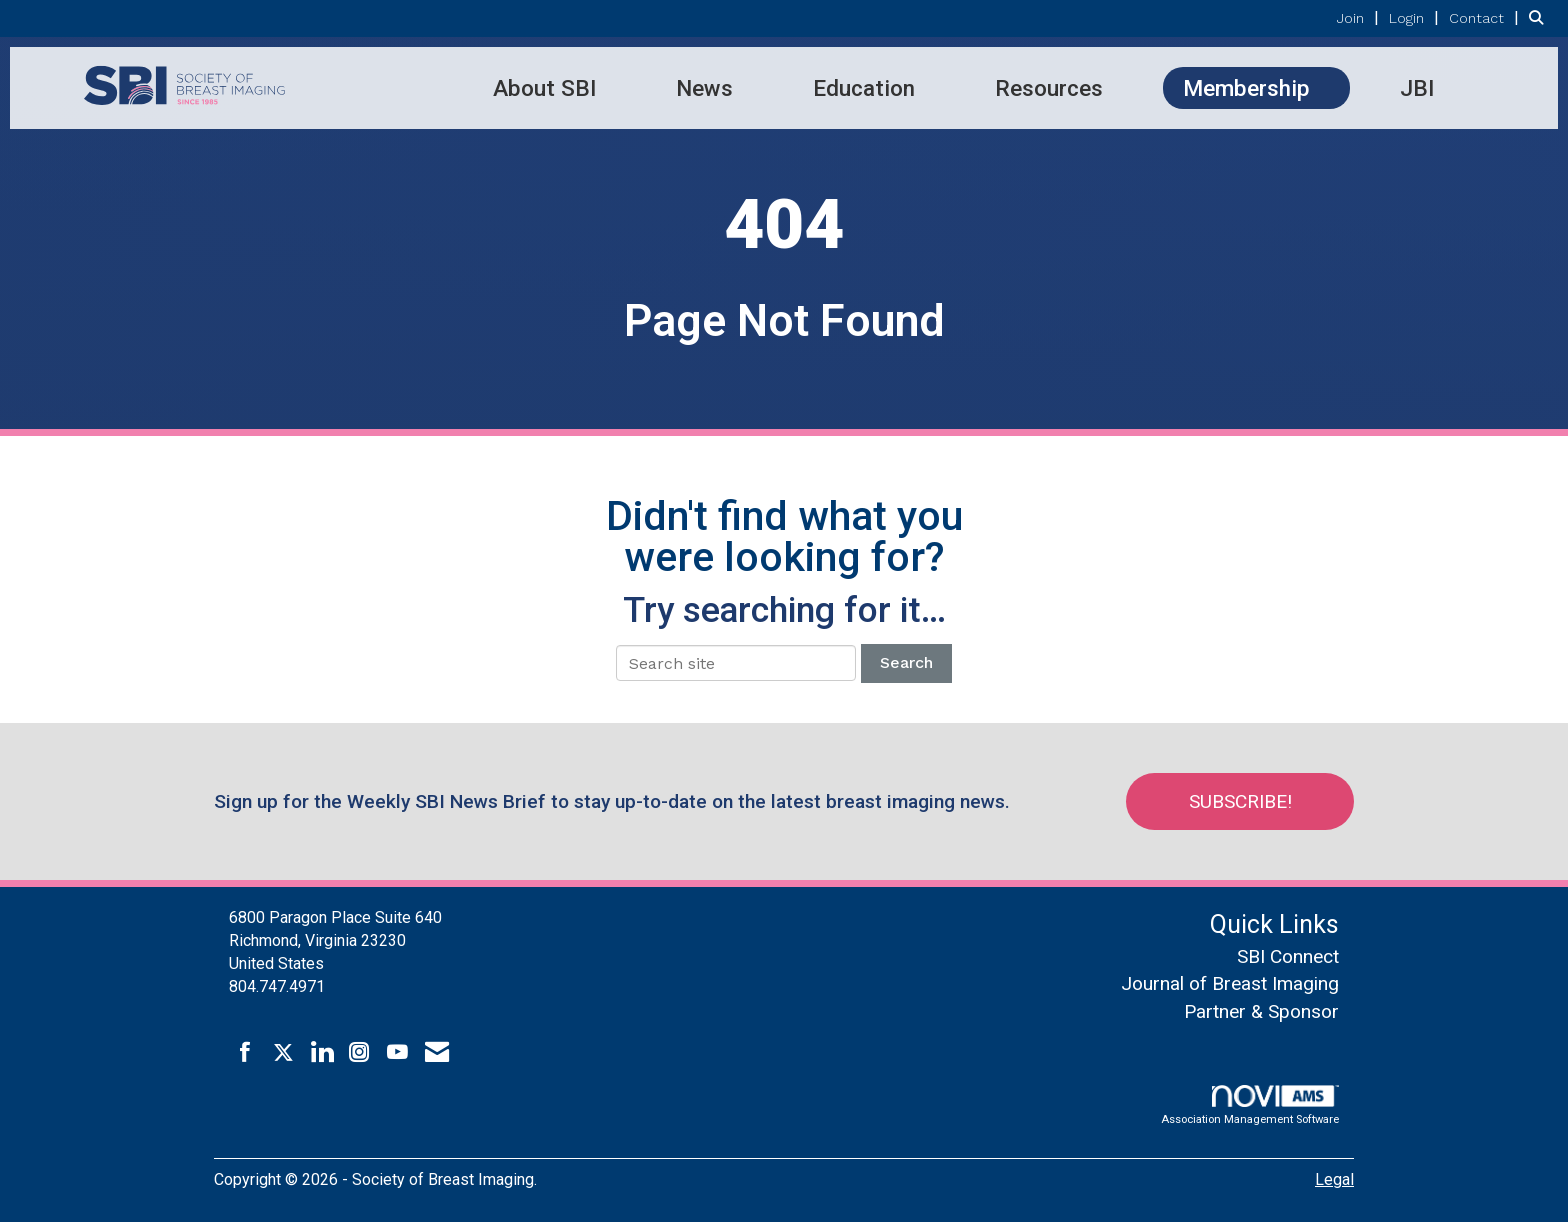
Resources (1049, 88)
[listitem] (1360, 17)
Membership (1246, 88)
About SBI (544, 88)
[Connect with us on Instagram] (359, 1053)
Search (906, 662)
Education (864, 88)
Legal (1334, 1179)
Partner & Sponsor (1261, 1011)
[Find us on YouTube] (397, 1053)
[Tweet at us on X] (283, 1053)
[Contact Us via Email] (437, 1053)
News (704, 88)
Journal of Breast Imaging (1230, 983)
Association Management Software (1250, 1105)
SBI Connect (1288, 956)
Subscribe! (1240, 801)
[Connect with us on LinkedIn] (321, 1053)
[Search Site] (1541, 17)
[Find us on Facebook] (245, 1053)
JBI (1417, 88)
